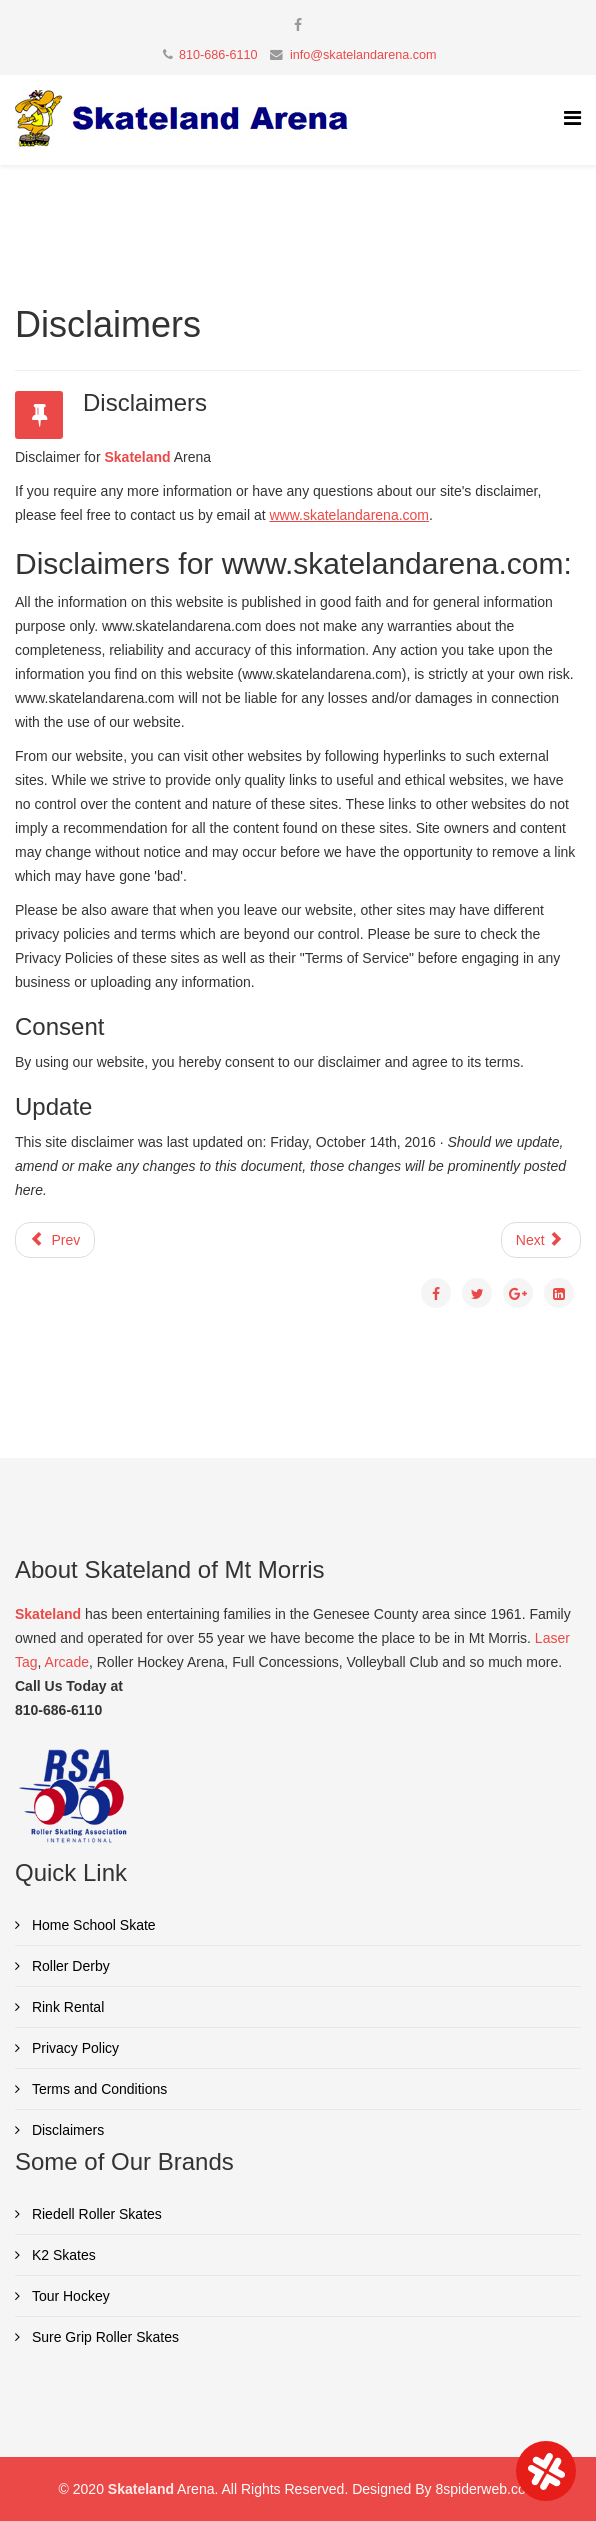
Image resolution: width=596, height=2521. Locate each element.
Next (539, 1240)
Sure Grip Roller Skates (103, 2337)
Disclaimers (66, 2130)
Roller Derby (69, 1966)
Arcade (67, 1662)
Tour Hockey (69, 2296)
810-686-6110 (218, 55)
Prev (55, 1240)
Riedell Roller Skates (95, 2214)
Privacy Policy (73, 2048)
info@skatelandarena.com (363, 55)
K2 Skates (62, 2255)
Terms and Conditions (97, 2089)
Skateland (137, 457)
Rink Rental (66, 2007)
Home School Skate (92, 1925)
